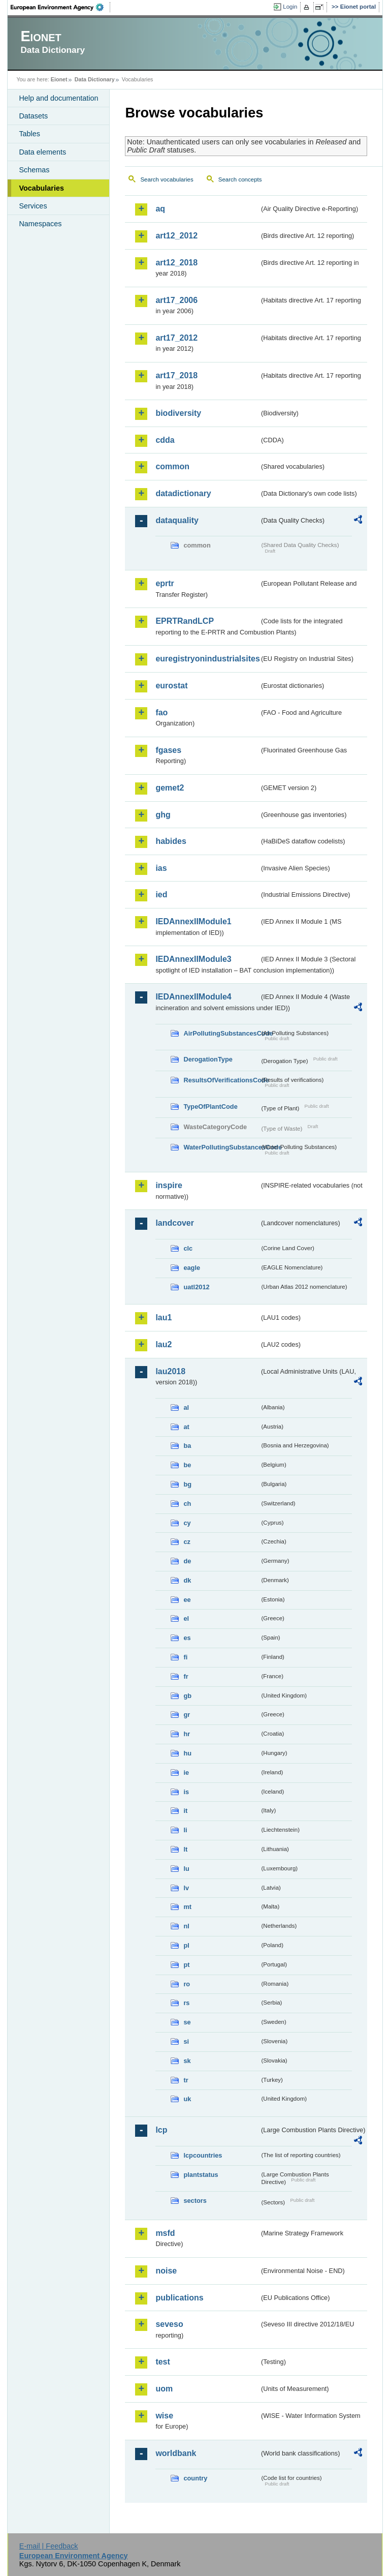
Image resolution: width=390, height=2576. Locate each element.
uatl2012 (196, 1287)
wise (164, 2415)
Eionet (59, 79)
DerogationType (207, 1059)
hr (186, 1734)
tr (185, 2080)
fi (185, 1657)
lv (186, 1888)
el (186, 1618)
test (162, 2361)
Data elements (42, 152)
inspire (168, 1185)
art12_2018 (176, 262)
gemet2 (169, 787)
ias (161, 868)
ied (161, 894)
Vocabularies (41, 188)
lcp (161, 2130)
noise (166, 2270)
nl (186, 1926)
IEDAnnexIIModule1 (193, 921)
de (187, 1561)
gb (187, 1696)
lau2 (163, 1344)
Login (290, 7)
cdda (164, 440)
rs (186, 2003)
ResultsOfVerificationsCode (221, 1080)
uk (187, 2099)
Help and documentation (58, 98)
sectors (195, 2200)
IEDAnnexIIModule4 (193, 996)
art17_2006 (176, 300)
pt (186, 1964)
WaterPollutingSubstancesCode (221, 1147)
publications (179, 2297)
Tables (29, 134)
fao (161, 712)
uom (164, 2388)
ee (186, 1599)
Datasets (33, 116)
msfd (165, 2233)
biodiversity (178, 413)
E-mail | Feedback (48, 2546)
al (186, 1407)
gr (186, 1714)
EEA (60, 7)
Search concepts (240, 179)
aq (160, 208)
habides (170, 841)
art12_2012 (176, 235)
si (186, 2041)
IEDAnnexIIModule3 (193, 959)
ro (186, 1984)
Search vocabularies (166, 179)
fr (185, 1676)
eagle (191, 1267)
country (195, 2478)
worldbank (175, 2453)
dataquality (176, 520)
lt (185, 1849)
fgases (168, 750)
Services (33, 206)
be (187, 1465)
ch (187, 1503)
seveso (169, 2324)
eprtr (164, 583)
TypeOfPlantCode (210, 1106)
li (185, 1830)
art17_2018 (176, 375)
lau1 (163, 1317)
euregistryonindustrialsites (207, 658)
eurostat (171, 685)
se (186, 2022)
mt (187, 1907)
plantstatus (200, 2174)
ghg (162, 814)
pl (186, 1945)
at (186, 1427)
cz (186, 1541)
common (172, 466)
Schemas (34, 170)
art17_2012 (176, 338)
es (186, 1638)
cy (186, 1523)
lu (186, 1868)
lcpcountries (202, 2155)
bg (187, 1484)
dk (187, 1580)
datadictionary (183, 493)
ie (186, 1772)
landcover (174, 1223)
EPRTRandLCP (184, 621)
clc (187, 1248)
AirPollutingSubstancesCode (221, 1033)
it (185, 1810)
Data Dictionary (95, 79)
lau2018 (170, 1371)
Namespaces (40, 224)
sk (186, 2061)
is (186, 1792)
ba (187, 1445)
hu (187, 1753)
